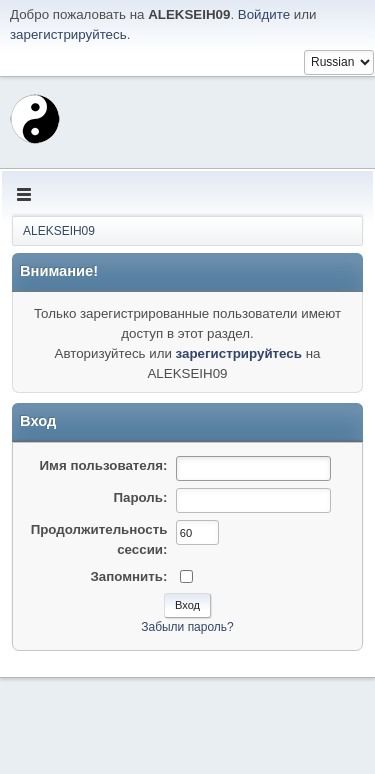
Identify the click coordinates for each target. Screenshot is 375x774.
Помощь (191, 753)
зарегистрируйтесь (68, 34)
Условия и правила (268, 753)
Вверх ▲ (348, 753)
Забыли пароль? (187, 627)
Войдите (264, 14)
